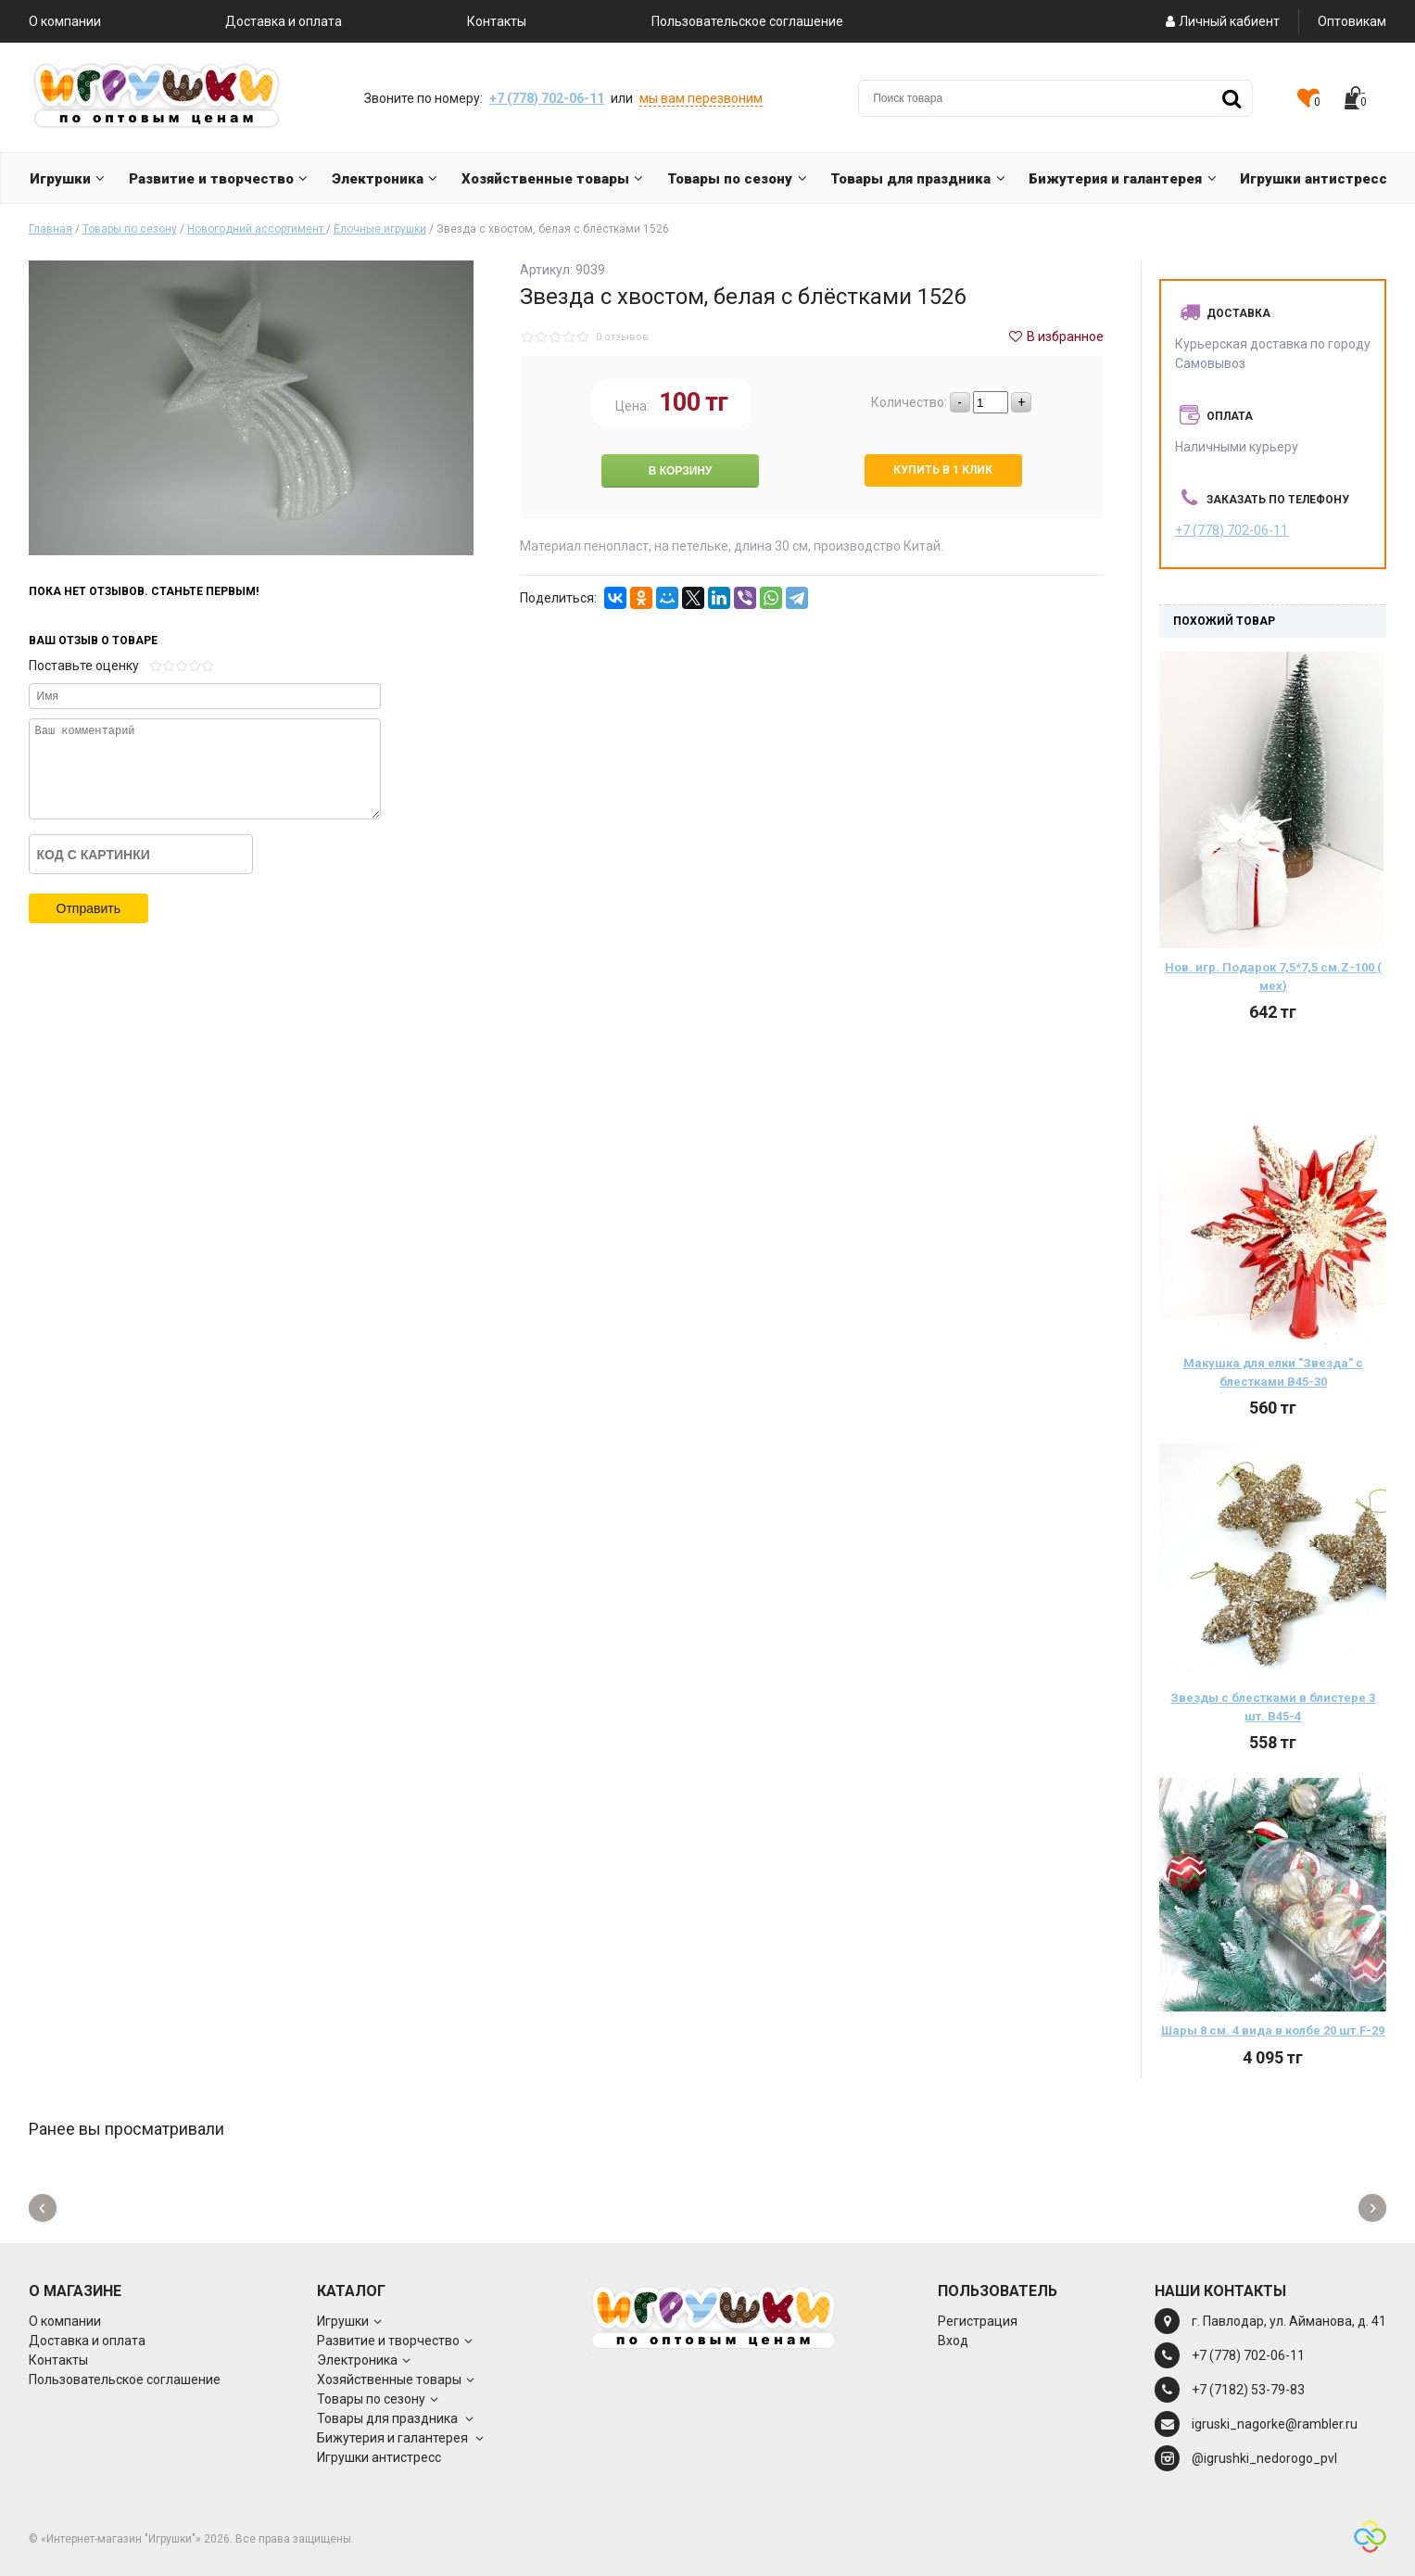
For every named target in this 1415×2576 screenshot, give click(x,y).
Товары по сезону (129, 228)
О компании (65, 21)
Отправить (88, 908)
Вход (953, 2340)
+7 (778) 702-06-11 (546, 98)
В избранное (1055, 336)
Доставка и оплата (283, 21)
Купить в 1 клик (942, 469)
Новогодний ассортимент (256, 228)
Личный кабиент (1221, 21)
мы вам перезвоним (701, 98)
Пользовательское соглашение (747, 21)
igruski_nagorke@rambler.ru (1275, 2424)
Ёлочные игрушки (380, 228)
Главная (50, 228)
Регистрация (977, 2321)
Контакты (496, 21)
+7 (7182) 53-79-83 (1248, 2389)
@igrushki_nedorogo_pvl (1264, 2458)
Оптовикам (1352, 21)
